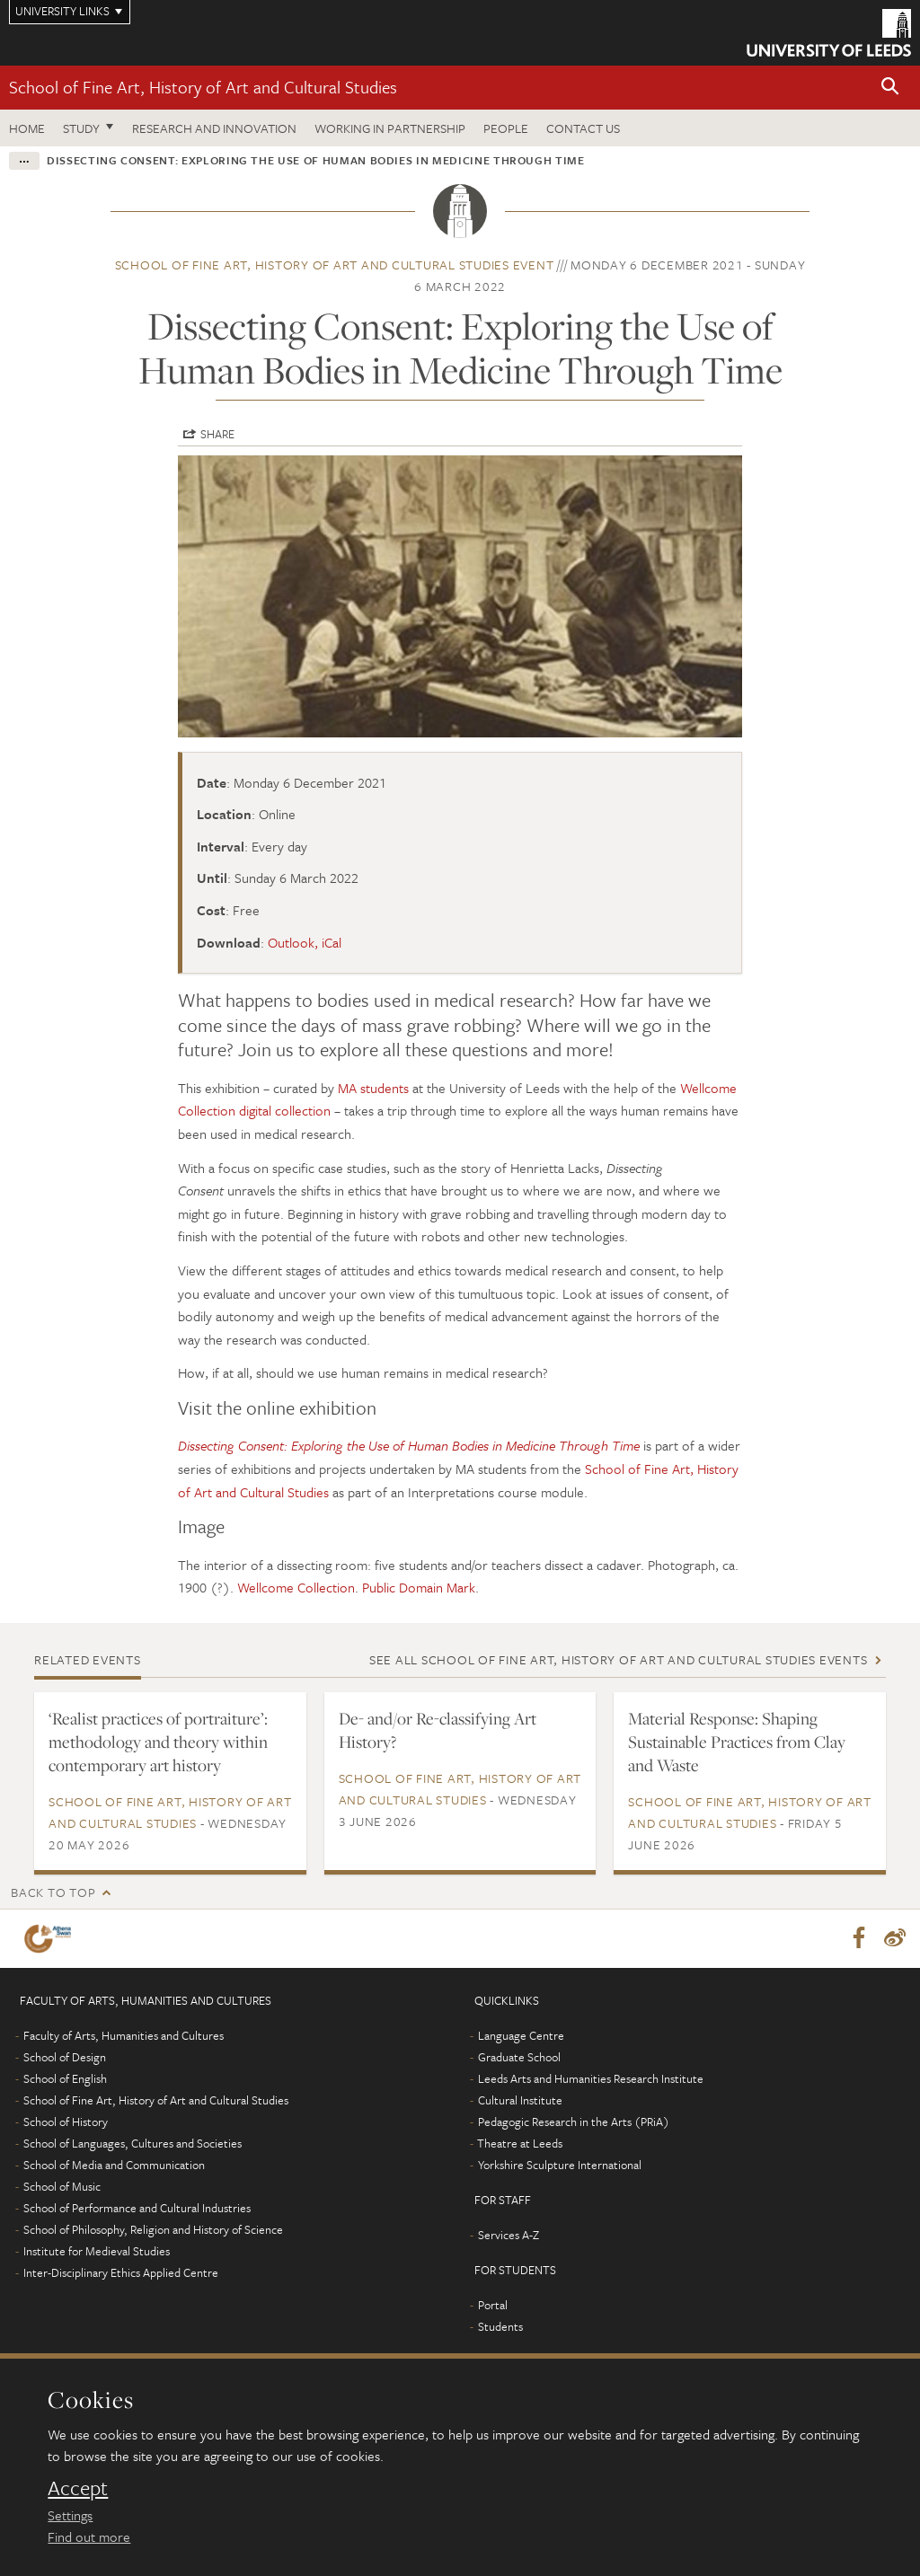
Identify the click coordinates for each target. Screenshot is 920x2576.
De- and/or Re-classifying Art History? (437, 1730)
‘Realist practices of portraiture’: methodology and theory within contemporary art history (158, 1742)
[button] (890, 87)
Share (217, 434)
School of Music (62, 2187)
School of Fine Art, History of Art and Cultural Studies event (334, 264)
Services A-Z (508, 2236)
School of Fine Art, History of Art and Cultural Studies (203, 87)
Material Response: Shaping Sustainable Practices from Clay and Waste (736, 1742)
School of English (65, 2079)
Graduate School (519, 2058)
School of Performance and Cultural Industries (137, 2209)
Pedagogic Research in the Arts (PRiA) (573, 2122)
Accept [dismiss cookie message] (78, 2488)
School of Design (64, 2058)
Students (500, 2327)
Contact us (583, 128)
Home (27, 128)
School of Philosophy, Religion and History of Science (153, 2230)
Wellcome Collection (296, 1587)
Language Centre (521, 2036)
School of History (65, 2122)
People (505, 128)
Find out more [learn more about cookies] (89, 2536)
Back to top (53, 1892)
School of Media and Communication (114, 2166)
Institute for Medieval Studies (96, 2252)
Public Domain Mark (418, 1587)
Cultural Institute (520, 2101)
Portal (493, 2306)
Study (81, 128)
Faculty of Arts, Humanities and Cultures (123, 2036)
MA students (373, 1088)
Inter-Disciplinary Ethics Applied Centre (120, 2273)
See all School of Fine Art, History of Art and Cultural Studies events (618, 1659)
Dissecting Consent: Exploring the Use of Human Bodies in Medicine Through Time (409, 1445)
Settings (70, 2515)
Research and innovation (214, 128)
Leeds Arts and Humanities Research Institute (590, 2079)
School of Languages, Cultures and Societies (132, 2144)
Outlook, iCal (304, 942)
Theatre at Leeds (519, 2144)
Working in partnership (389, 128)
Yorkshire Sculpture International (559, 2166)
